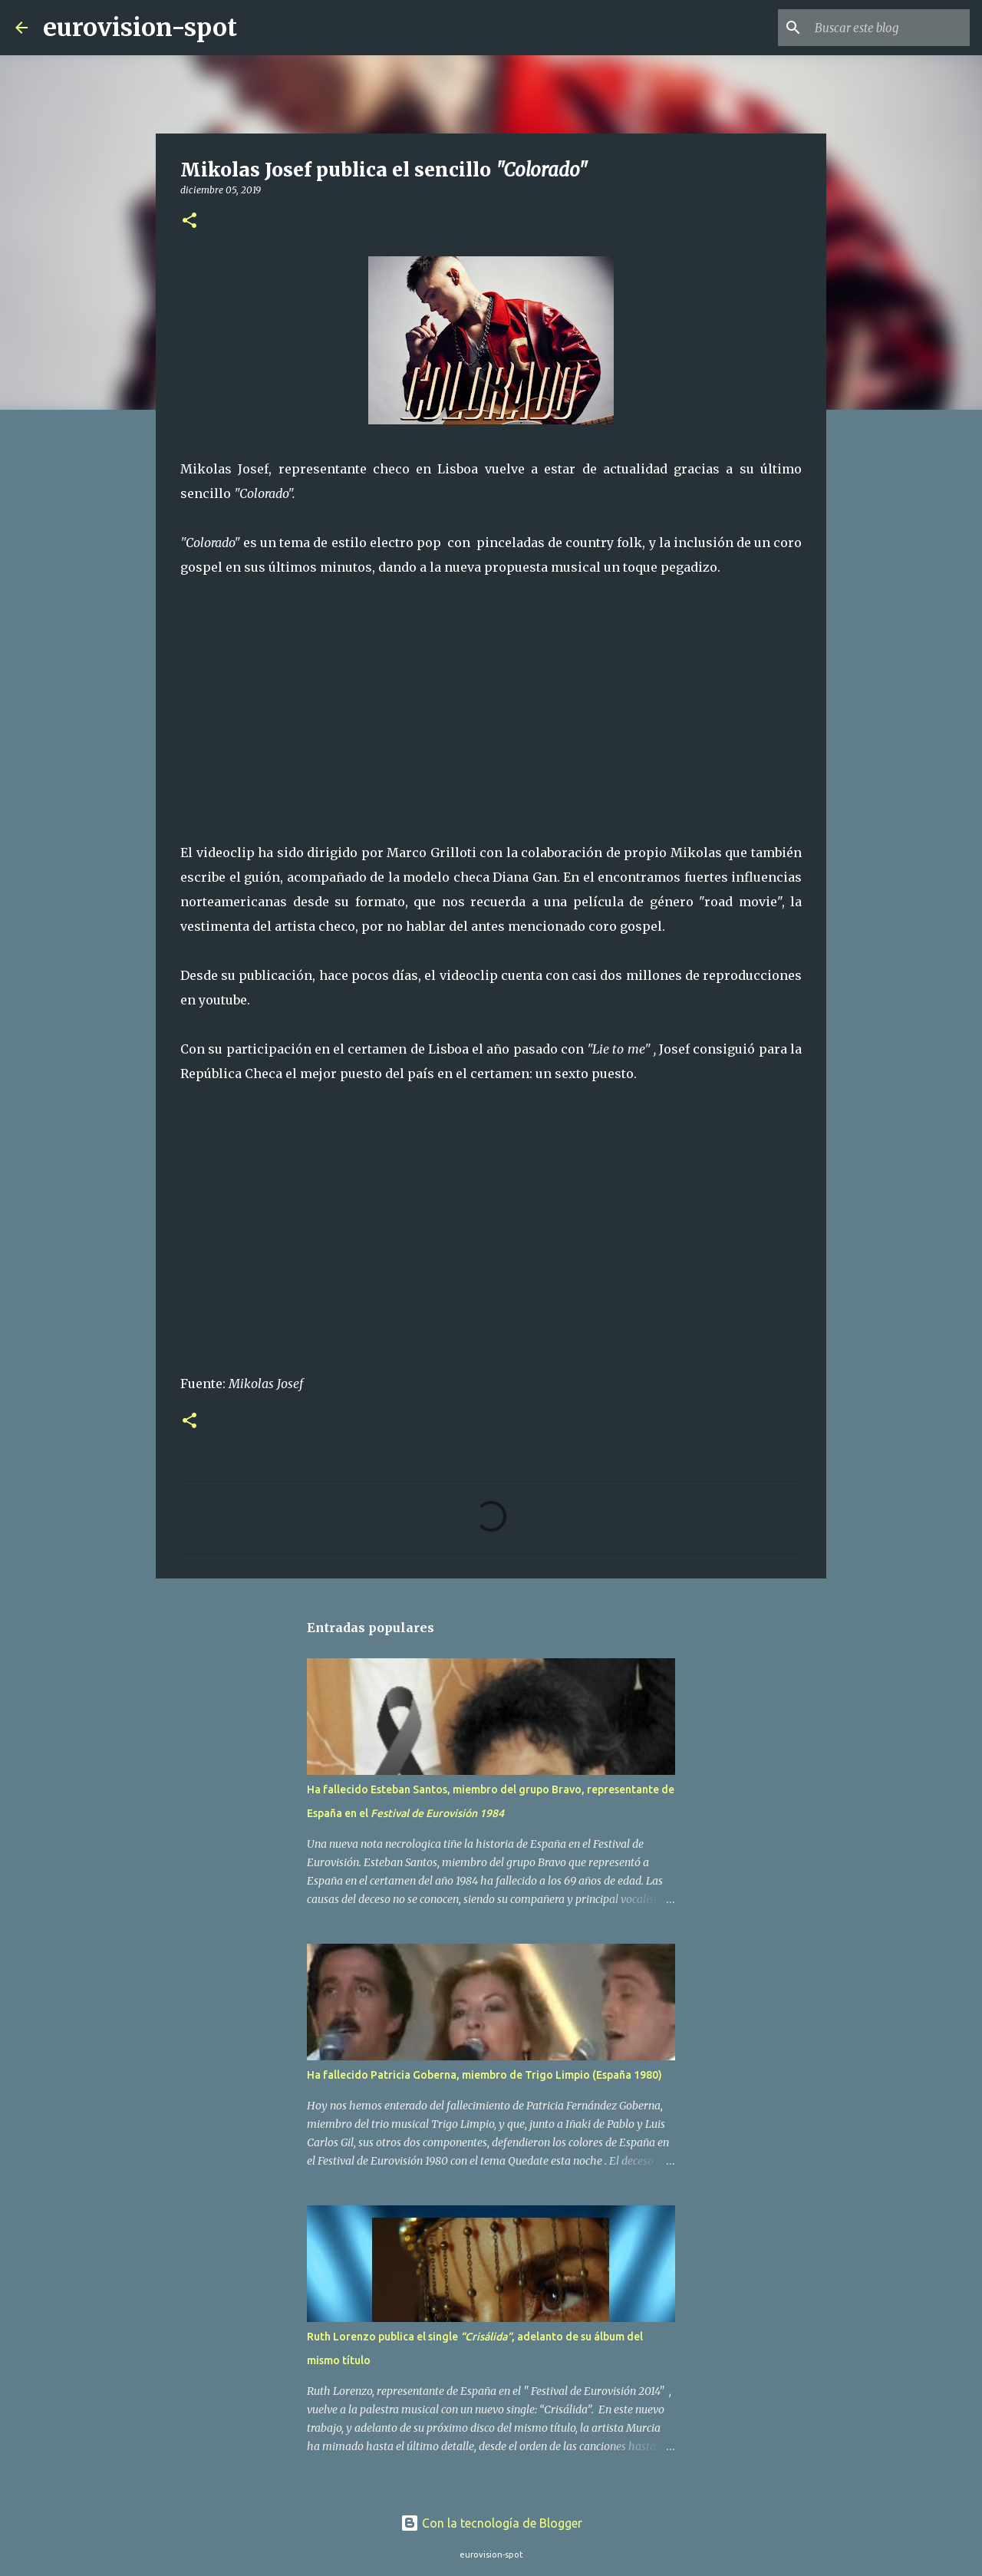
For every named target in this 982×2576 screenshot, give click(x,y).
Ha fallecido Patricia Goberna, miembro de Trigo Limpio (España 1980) (484, 2075)
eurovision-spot (140, 27)
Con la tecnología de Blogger (491, 2523)
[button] (189, 221)
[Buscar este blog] (889, 27)
